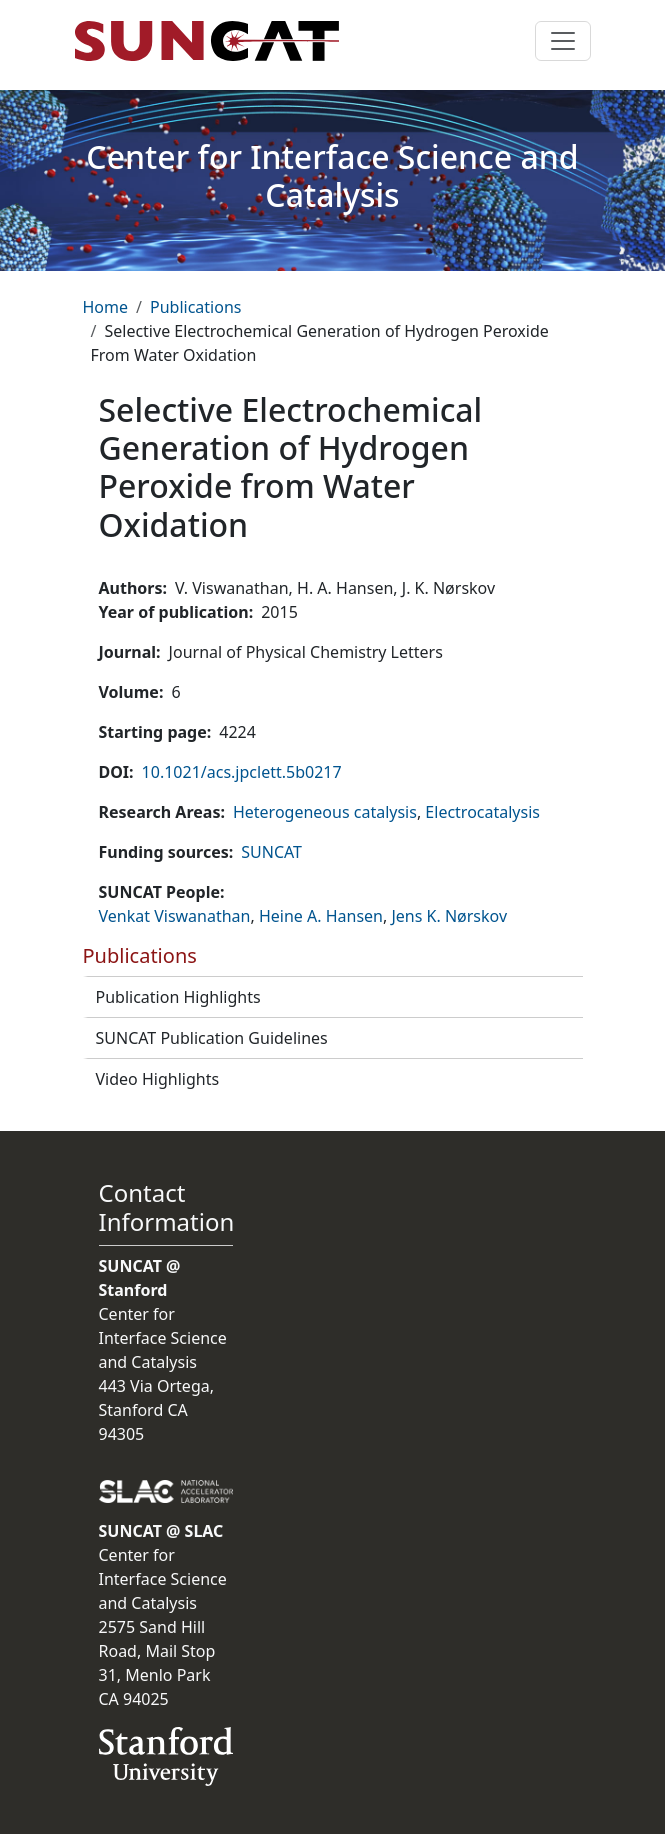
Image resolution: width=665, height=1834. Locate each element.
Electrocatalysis (482, 812)
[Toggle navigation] (563, 41)
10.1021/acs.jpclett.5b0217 (242, 772)
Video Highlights (158, 1079)
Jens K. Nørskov (449, 916)
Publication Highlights (178, 997)
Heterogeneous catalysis (325, 812)
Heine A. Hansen (321, 916)
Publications (195, 307)
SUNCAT (271, 852)
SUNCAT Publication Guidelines (212, 1038)
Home (106, 307)
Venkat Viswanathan (175, 916)
